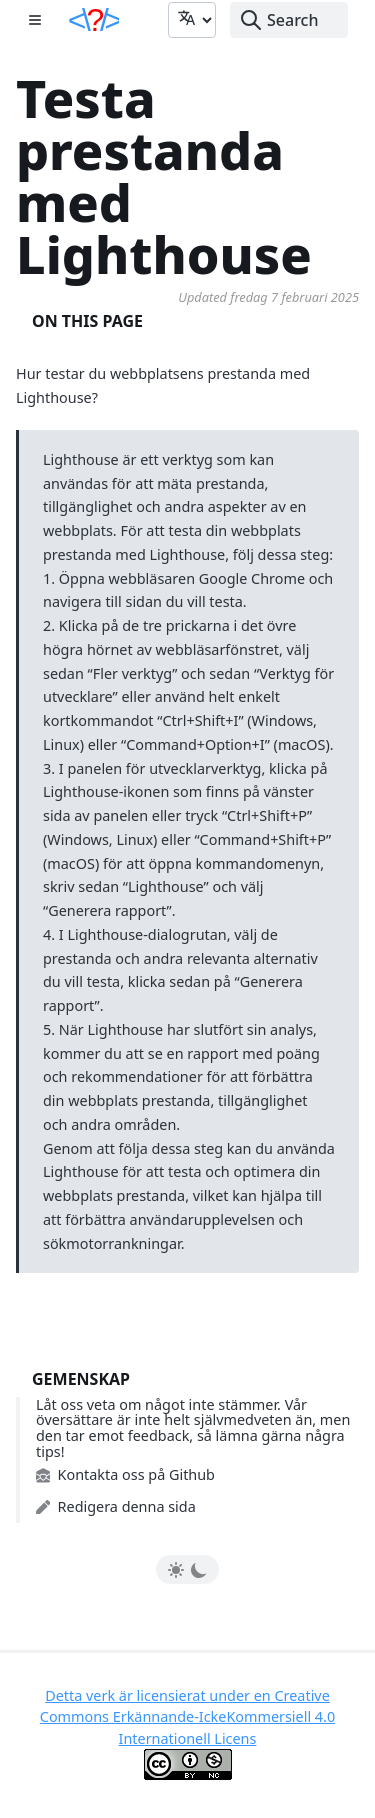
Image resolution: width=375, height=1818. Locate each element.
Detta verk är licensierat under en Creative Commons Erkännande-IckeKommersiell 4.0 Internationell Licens (187, 1717)
